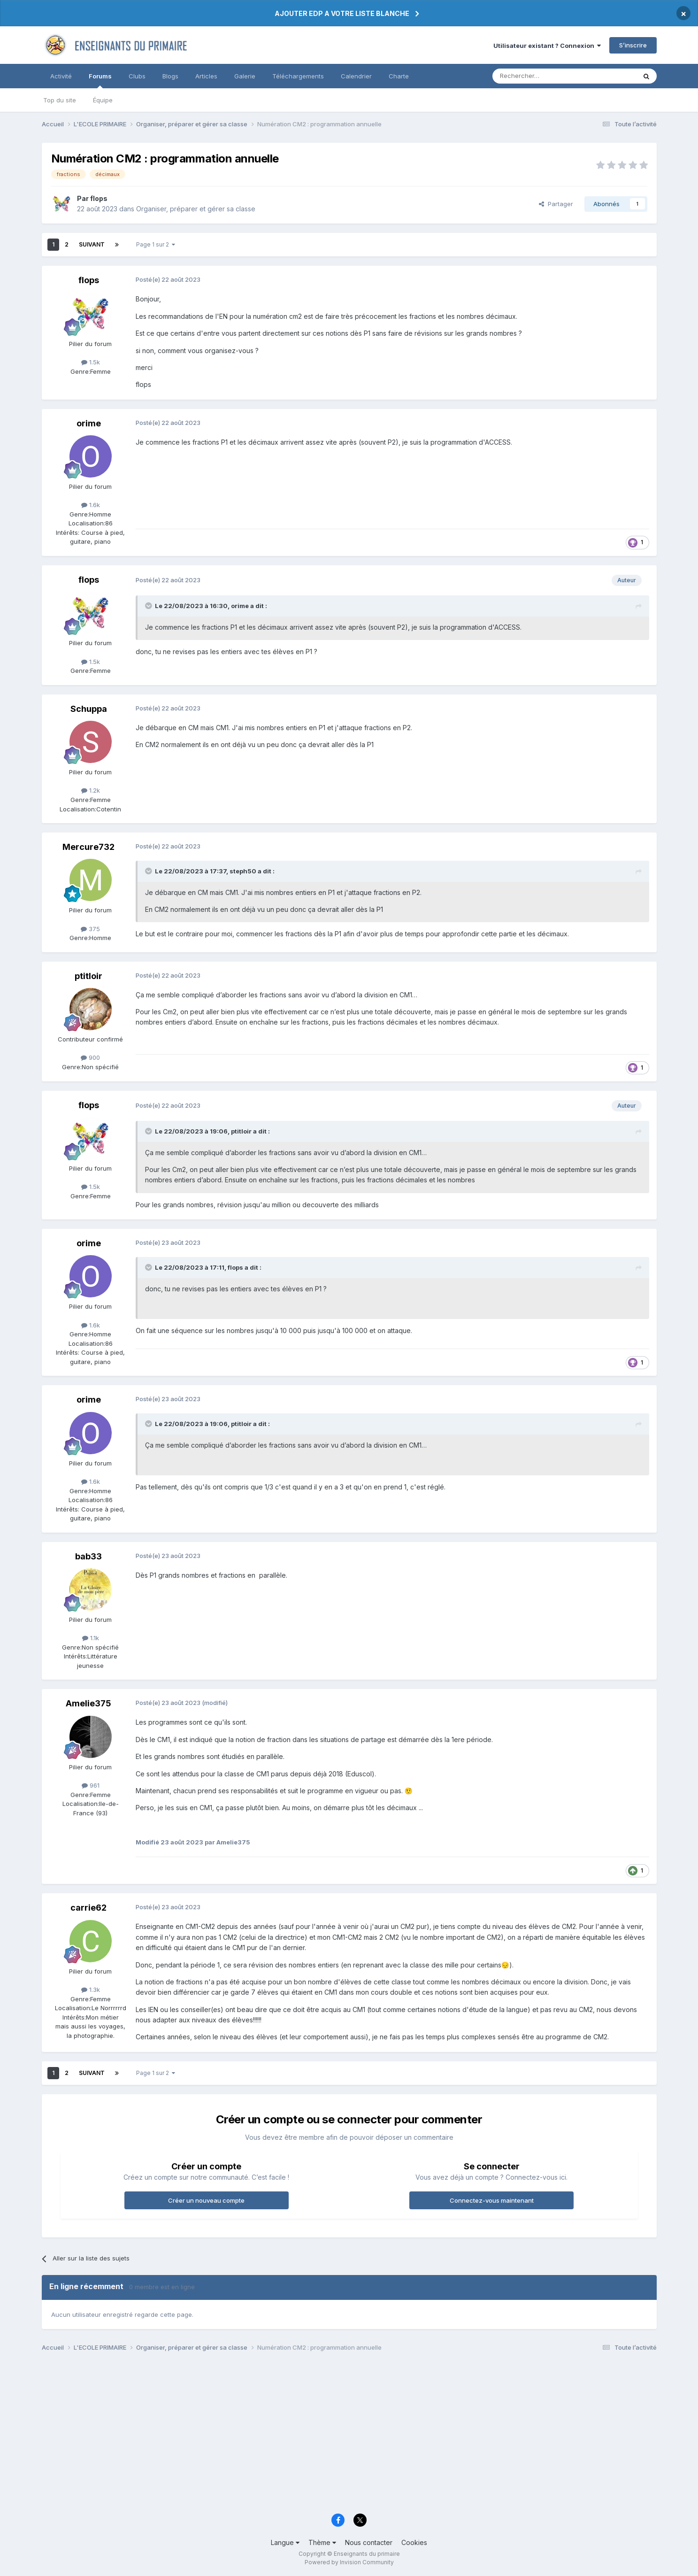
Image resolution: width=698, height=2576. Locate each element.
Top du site (59, 100)
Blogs (170, 76)
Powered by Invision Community (349, 2562)
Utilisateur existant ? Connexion (547, 45)
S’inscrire (633, 45)
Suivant (92, 244)
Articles (206, 76)
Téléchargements (298, 76)
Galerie (244, 76)
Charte (399, 76)
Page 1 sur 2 (155, 244)
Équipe (103, 100)
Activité (61, 76)
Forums (100, 80)
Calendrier (356, 76)
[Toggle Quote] (149, 605)
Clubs (137, 76)
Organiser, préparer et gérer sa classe (195, 209)
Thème (322, 2542)
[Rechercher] (543, 76)
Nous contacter (368, 2542)
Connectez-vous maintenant (492, 2200)
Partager (556, 204)
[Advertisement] (323, 2435)
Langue (285, 2542)
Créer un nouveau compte (206, 2200)
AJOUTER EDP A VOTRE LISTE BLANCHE (342, 13)
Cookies (414, 2542)
